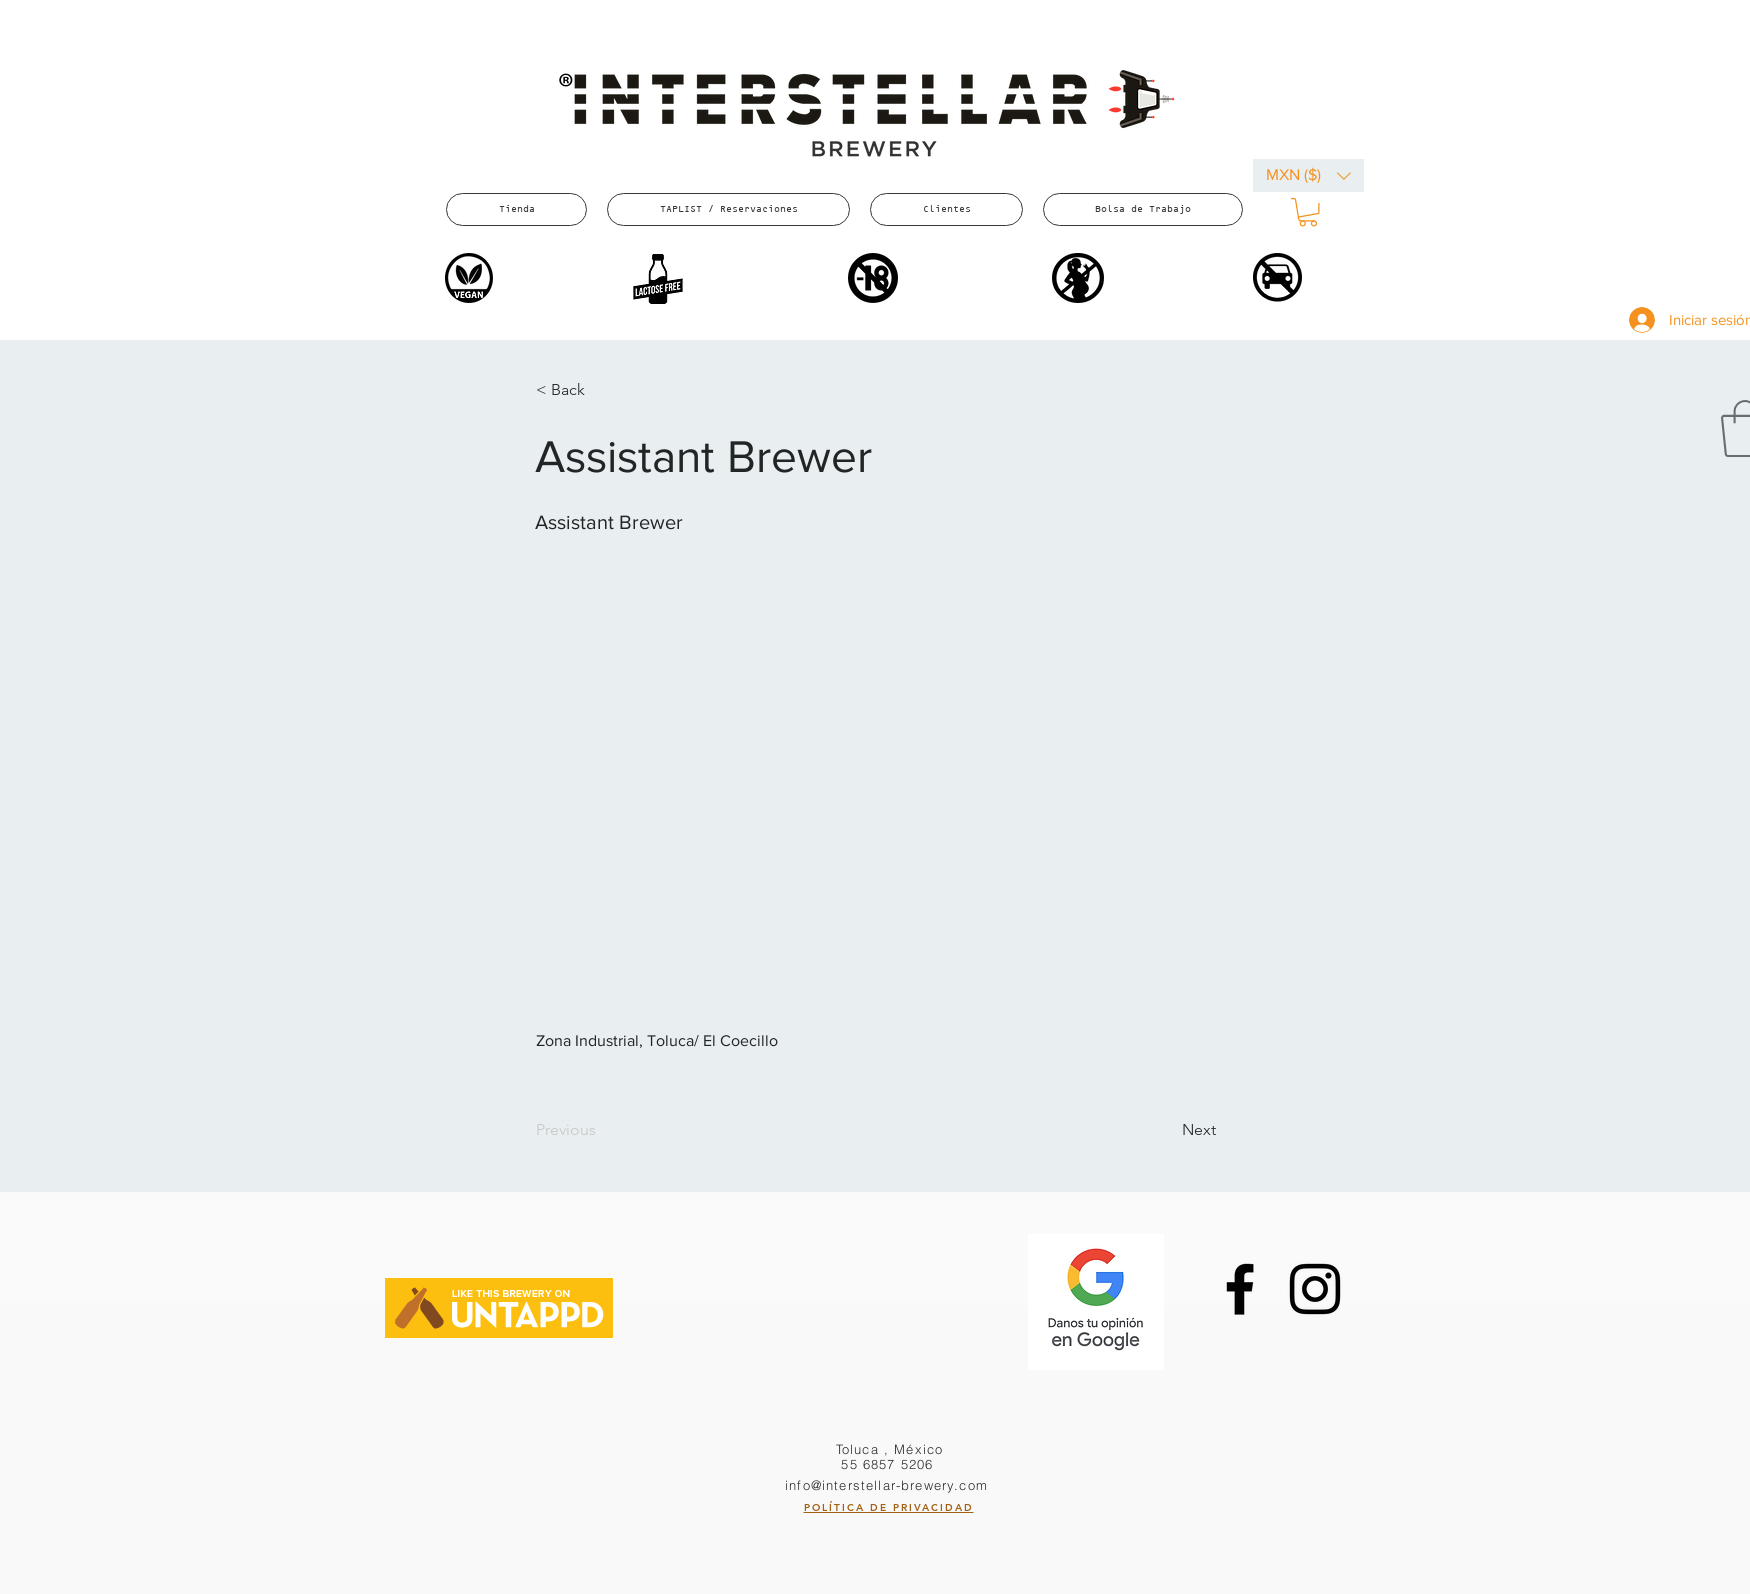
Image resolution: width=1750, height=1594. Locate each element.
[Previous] (602, 1130)
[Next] (1166, 1130)
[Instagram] (1315, 1289)
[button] (1308, 175)
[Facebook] (1240, 1289)
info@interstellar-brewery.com (886, 1485)
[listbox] (1308, 175)
